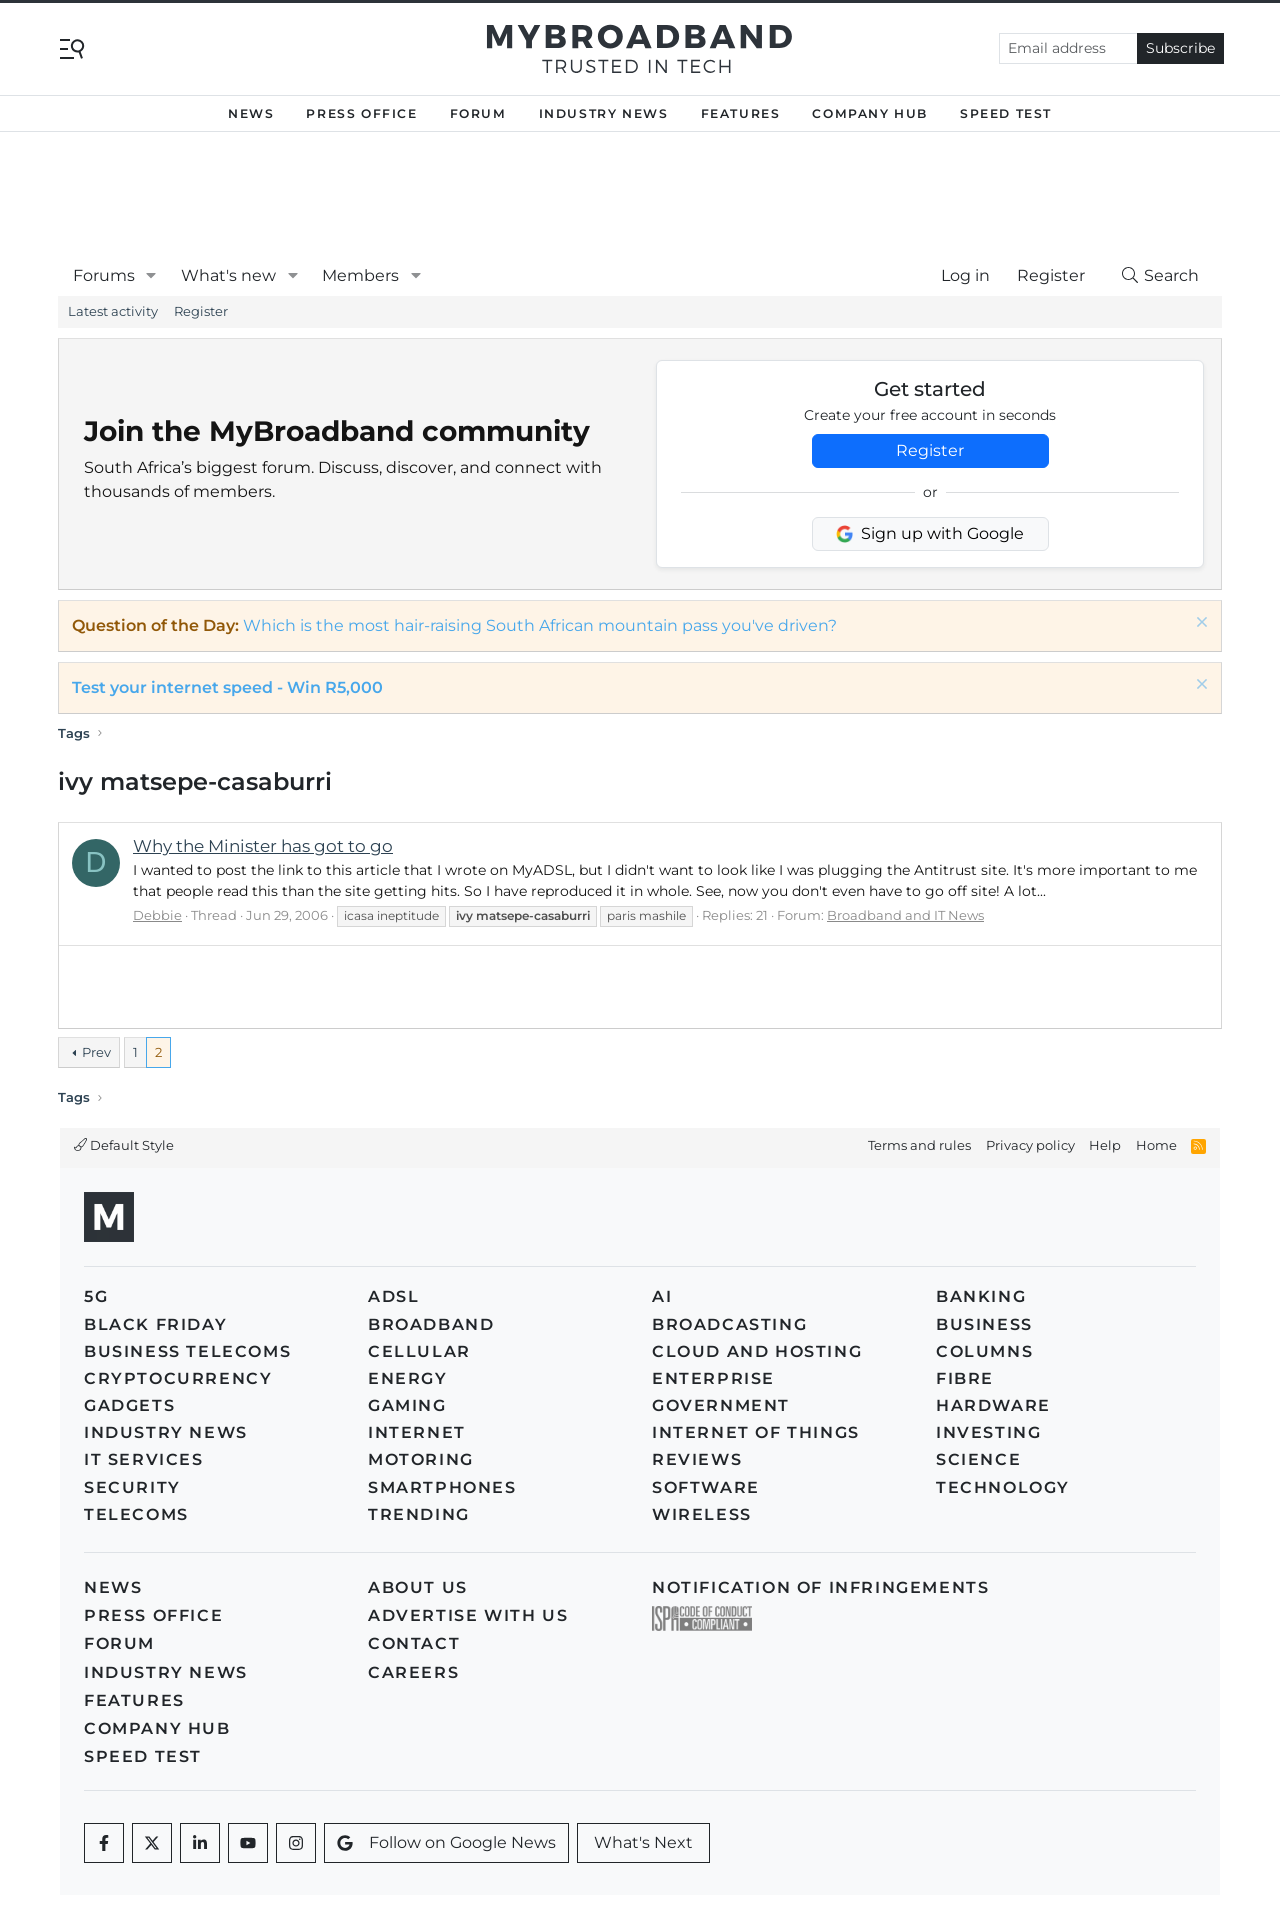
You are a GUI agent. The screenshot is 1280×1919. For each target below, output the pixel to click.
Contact (414, 1643)
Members (360, 275)
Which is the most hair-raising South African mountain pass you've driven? (540, 625)
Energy (408, 1378)
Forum (478, 113)
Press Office (361, 113)
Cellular (419, 1351)
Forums (104, 275)
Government (721, 1405)
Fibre (965, 1378)
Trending (419, 1514)
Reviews (697, 1459)
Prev (96, 1052)
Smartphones (442, 1487)
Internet (417, 1432)
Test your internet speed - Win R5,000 (227, 687)
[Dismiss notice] (1199, 624)
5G (96, 1296)
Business (984, 1324)
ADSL (393, 1296)
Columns (984, 1351)
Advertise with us (468, 1615)
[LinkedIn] (200, 1843)
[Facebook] (104, 1843)
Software (706, 1487)
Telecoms (136, 1514)
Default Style (124, 1145)
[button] (151, 276)
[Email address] (1068, 48)
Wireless (702, 1514)
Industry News (604, 113)
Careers (413, 1672)
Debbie (157, 915)
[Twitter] (152, 1843)
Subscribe (1180, 48)
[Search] (1159, 276)
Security (132, 1487)
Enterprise (713, 1378)
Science (978, 1459)
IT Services (144, 1459)
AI (662, 1296)
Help (1105, 1145)
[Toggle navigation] (72, 47)
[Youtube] (248, 1843)
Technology (1003, 1487)
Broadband (431, 1324)
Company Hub (870, 113)
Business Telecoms (187, 1351)
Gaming (407, 1405)
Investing (988, 1432)
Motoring (421, 1459)
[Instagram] (296, 1843)
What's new (228, 275)
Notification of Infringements (820, 1587)
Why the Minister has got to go (263, 846)
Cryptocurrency (178, 1378)
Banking (981, 1296)
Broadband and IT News (905, 915)
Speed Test (1006, 113)
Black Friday (155, 1324)
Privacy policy (1030, 1145)
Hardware (993, 1405)
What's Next (643, 1842)
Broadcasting (729, 1324)
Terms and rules (919, 1145)
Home (1156, 1145)
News (251, 113)
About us (418, 1587)
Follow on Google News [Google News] (446, 1842)
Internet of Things (756, 1432)
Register (201, 311)
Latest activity (113, 311)
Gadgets (129, 1405)
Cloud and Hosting (757, 1351)
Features (741, 113)
